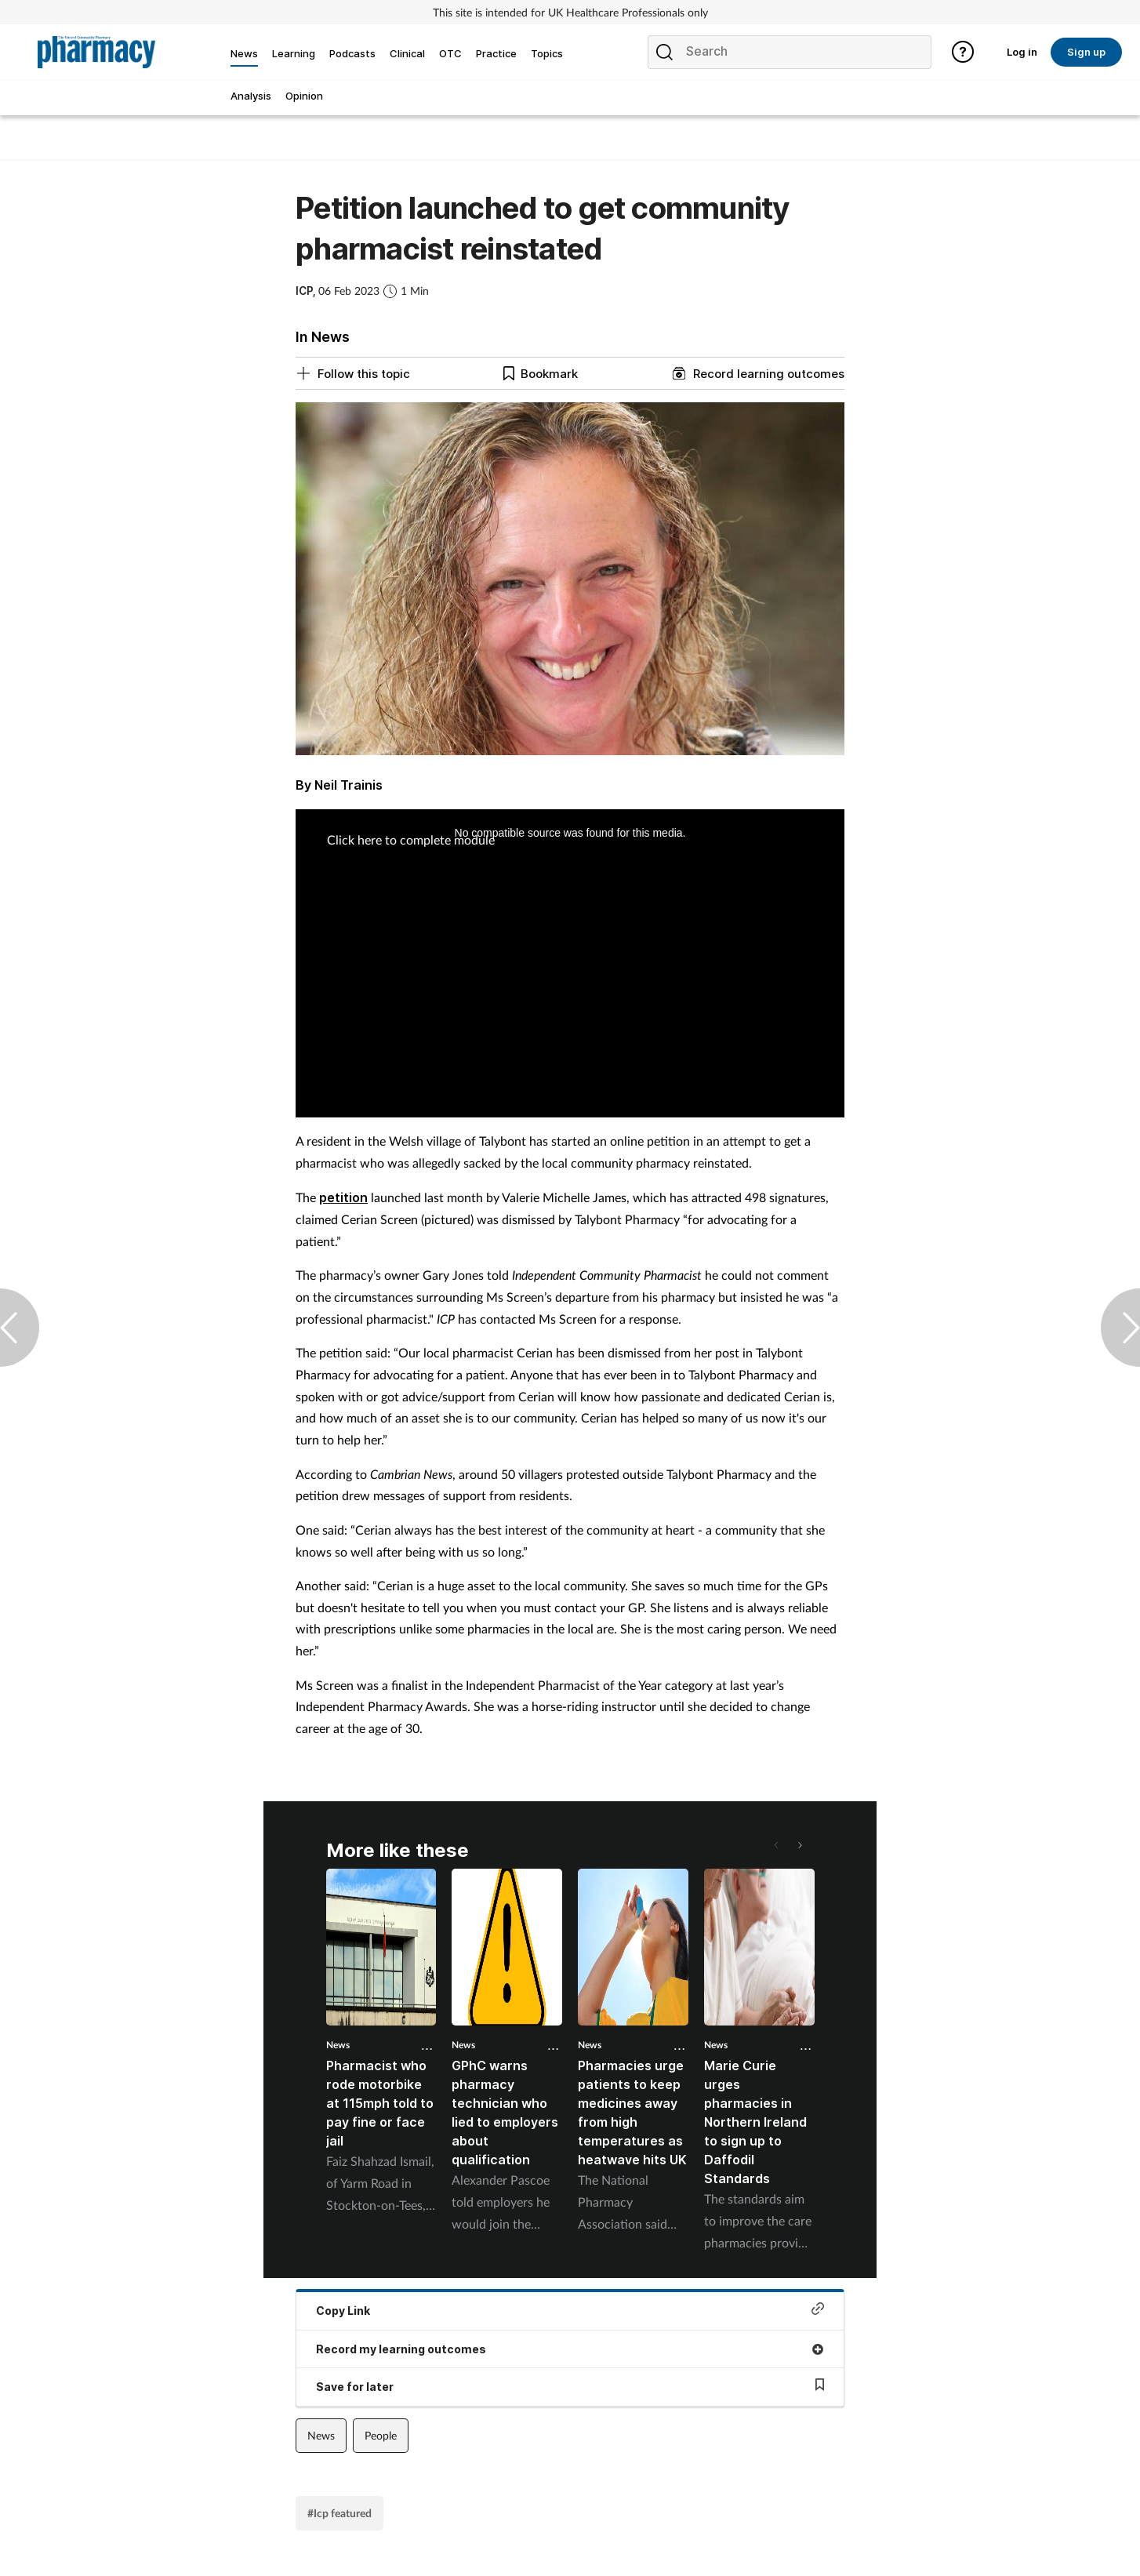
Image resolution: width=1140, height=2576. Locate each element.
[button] (799, 1845)
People (381, 2435)
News (338, 2045)
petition (343, 1197)
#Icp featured (339, 2513)
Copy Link (570, 2309)
